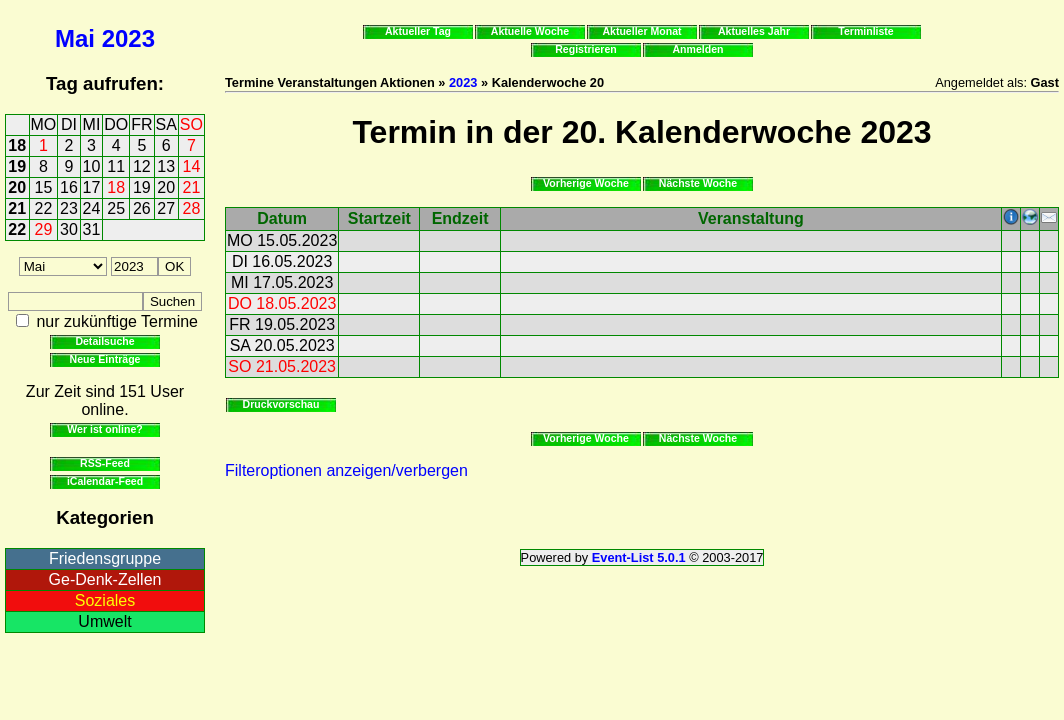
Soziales (105, 600)
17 (92, 187)
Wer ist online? (104, 429)
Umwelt (104, 621)
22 (44, 208)
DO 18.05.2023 (282, 303)
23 (69, 208)
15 (44, 187)
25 (116, 208)
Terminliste (865, 31)
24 (92, 208)
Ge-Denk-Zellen (105, 579)
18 (17, 145)
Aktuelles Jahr (754, 31)
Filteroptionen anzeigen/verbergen (346, 470)
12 (142, 166)
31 (92, 229)
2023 (128, 38)
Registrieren (586, 49)
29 (44, 229)
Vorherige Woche (586, 183)
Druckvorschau (281, 404)
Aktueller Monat (641, 31)
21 (192, 187)
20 (17, 187)
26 (142, 208)
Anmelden (698, 49)
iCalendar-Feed (105, 481)
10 (92, 166)
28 (192, 208)
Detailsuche (104, 341)
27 (166, 208)
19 (17, 166)
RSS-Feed (105, 463)
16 (69, 187)
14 (192, 166)
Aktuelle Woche (530, 31)
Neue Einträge (105, 359)
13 (166, 166)
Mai (75, 38)
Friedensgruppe (105, 558)
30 (69, 229)
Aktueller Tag (418, 31)
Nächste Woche (698, 183)
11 (116, 166)
